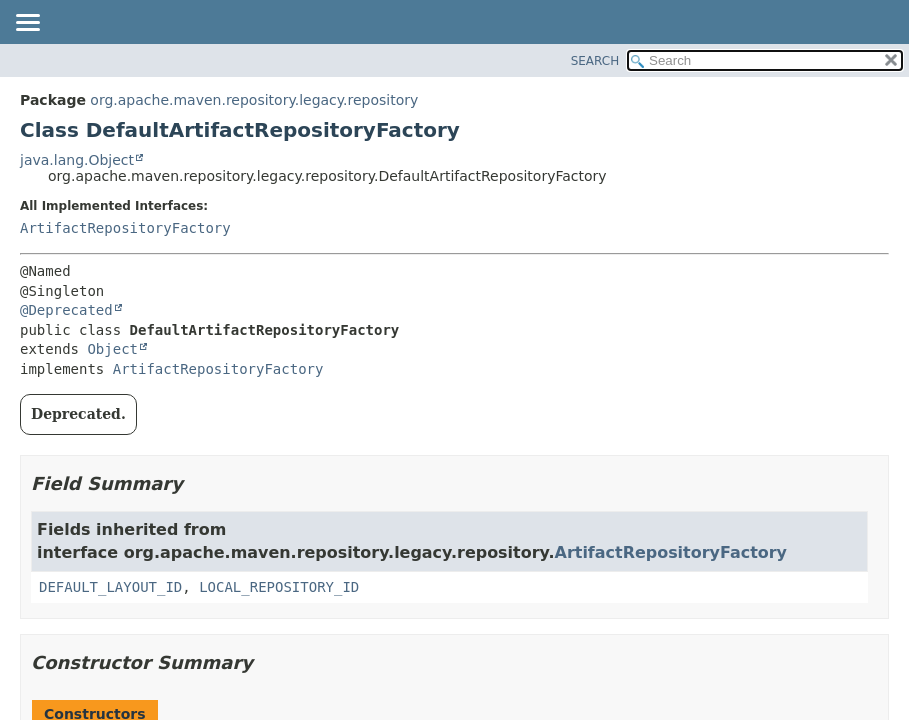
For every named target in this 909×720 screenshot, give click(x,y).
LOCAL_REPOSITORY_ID (279, 587)
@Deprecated (66, 310)
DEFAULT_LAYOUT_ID (110, 587)
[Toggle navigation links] (27, 24)
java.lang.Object (77, 160)
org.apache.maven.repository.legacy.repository (254, 100)
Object (112, 349)
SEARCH (595, 61)
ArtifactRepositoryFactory (125, 228)
